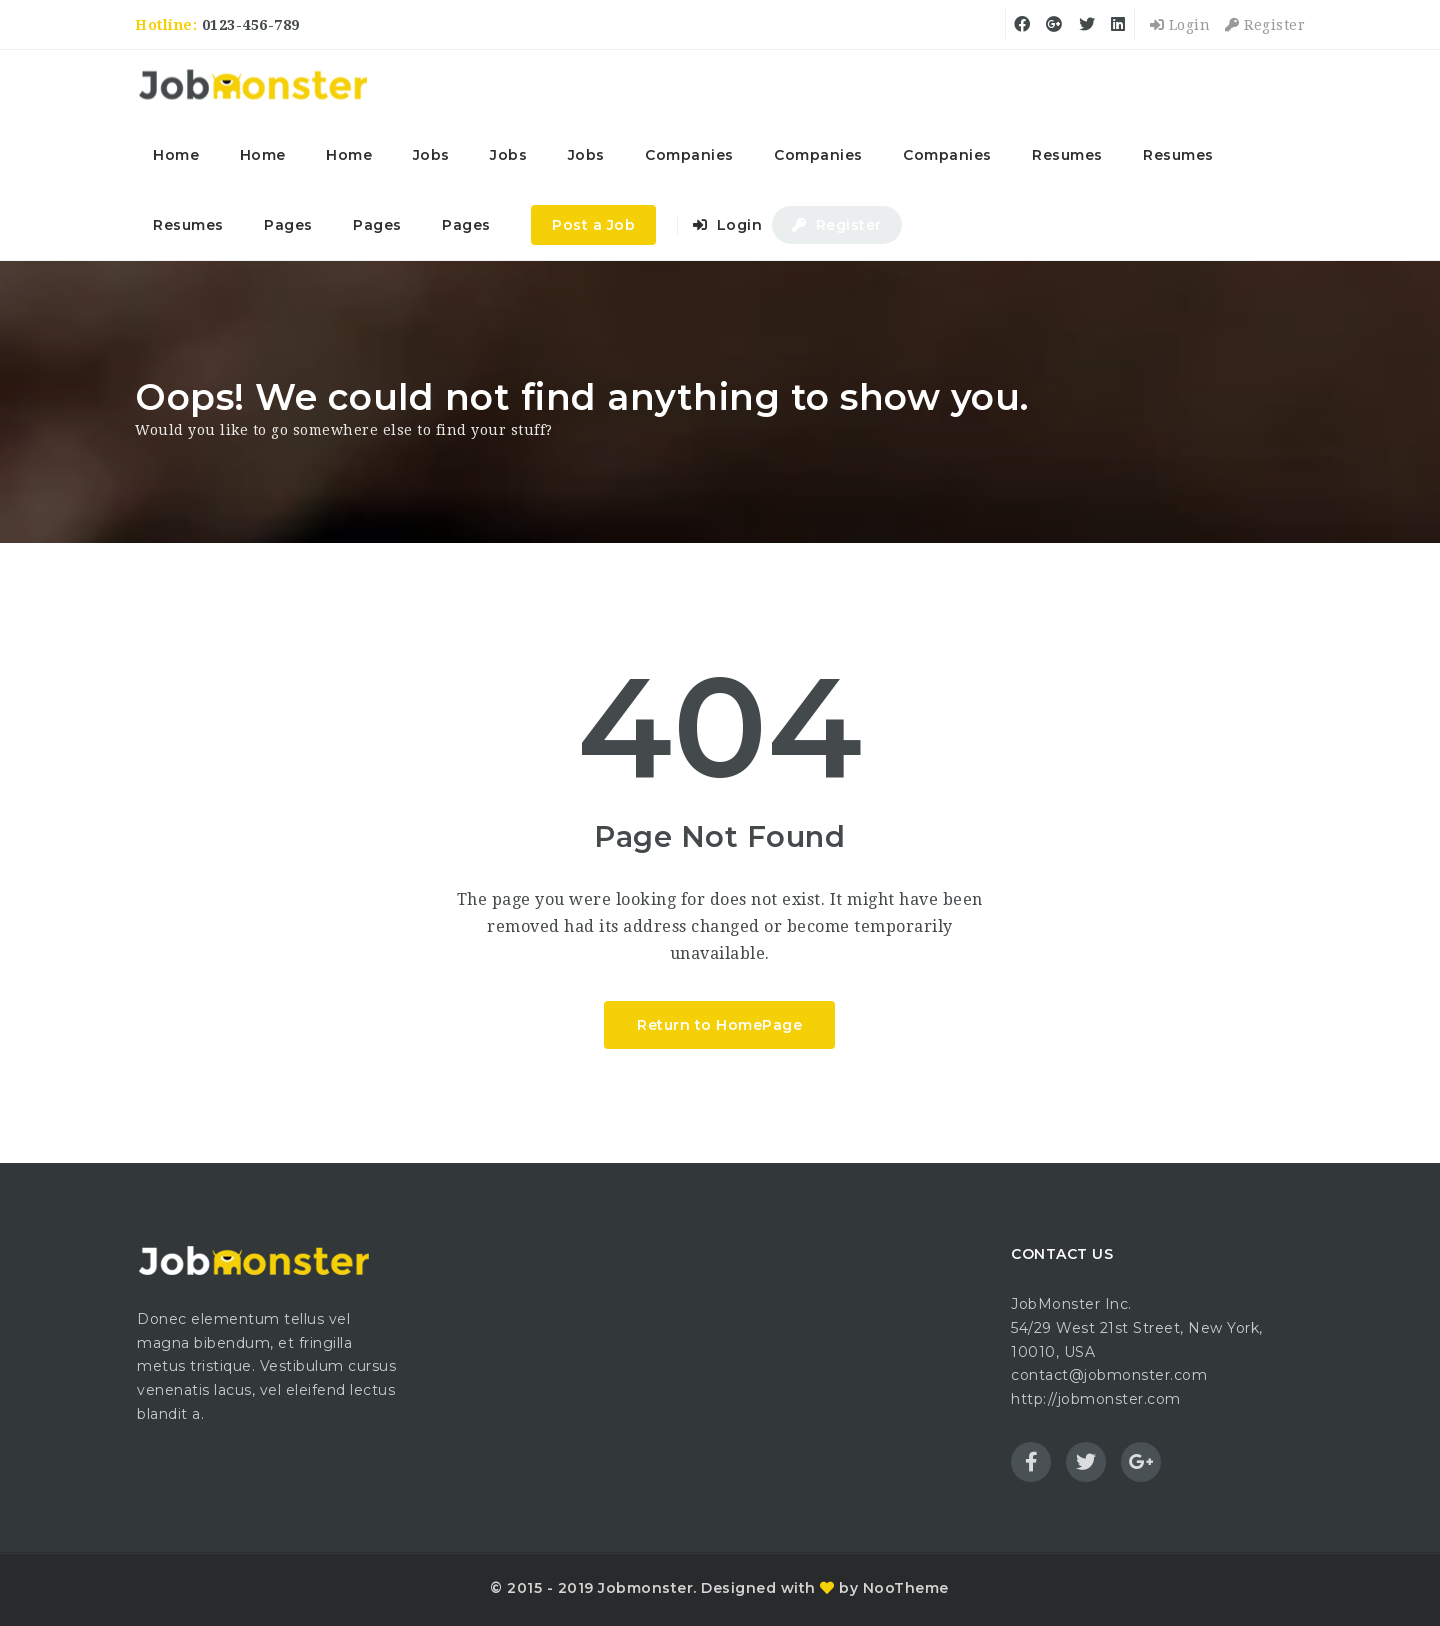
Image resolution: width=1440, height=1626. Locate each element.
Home (176, 155)
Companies (689, 155)
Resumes (1067, 155)
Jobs (431, 155)
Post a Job (593, 225)
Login (1180, 25)
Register (1265, 25)
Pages (288, 225)
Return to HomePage (719, 1025)
